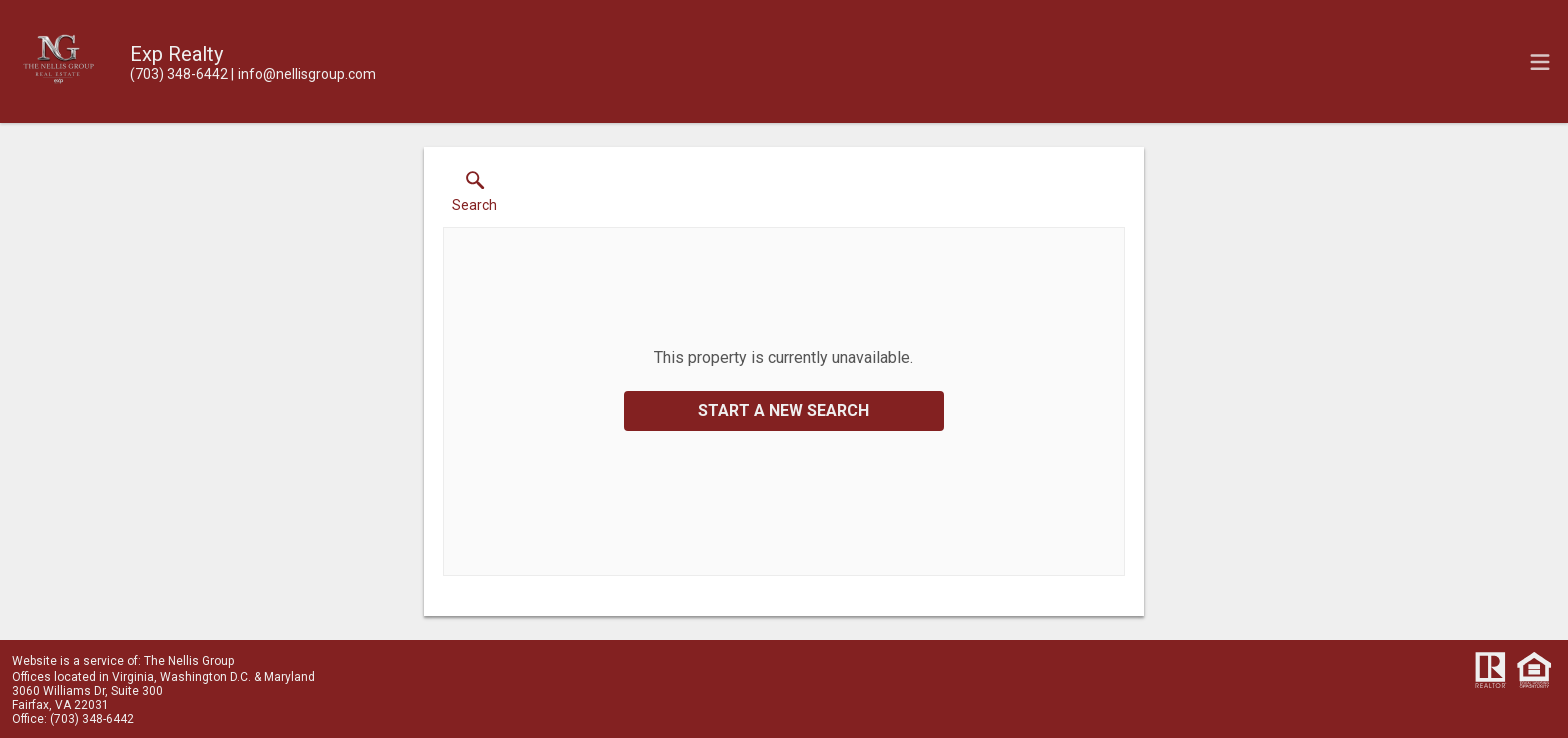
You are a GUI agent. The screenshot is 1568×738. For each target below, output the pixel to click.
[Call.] (179, 74)
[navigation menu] (1540, 62)
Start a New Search (783, 410)
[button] (474, 196)
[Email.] (303, 74)
